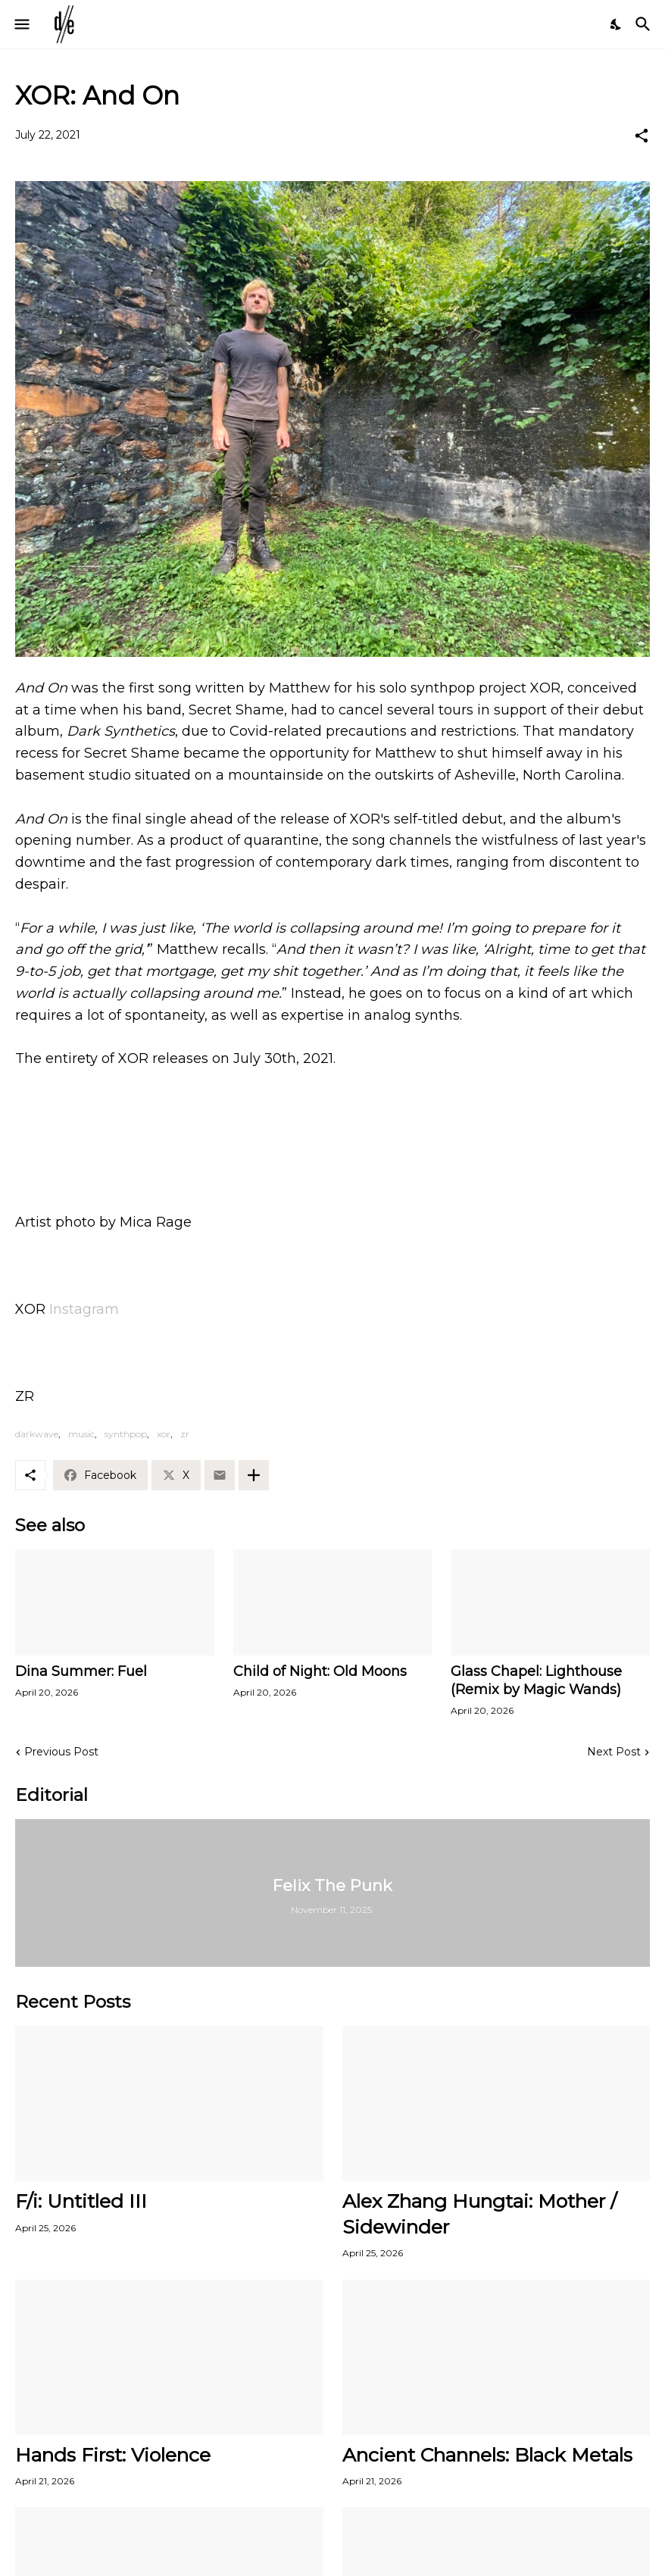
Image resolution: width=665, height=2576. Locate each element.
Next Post (614, 1751)
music (81, 1434)
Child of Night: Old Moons (320, 1671)
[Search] (645, 24)
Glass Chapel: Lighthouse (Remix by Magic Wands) (536, 1680)
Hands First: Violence (113, 2454)
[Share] (641, 135)
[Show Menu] (21, 24)
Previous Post (61, 1751)
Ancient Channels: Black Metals (487, 2454)
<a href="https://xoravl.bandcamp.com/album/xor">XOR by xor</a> (332, 1137)
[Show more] (254, 1475)
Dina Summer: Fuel (81, 1671)
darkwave (36, 1434)
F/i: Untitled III (81, 2201)
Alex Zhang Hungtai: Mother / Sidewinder (479, 2213)
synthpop (126, 1434)
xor (163, 1434)
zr (184, 1434)
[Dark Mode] (616, 24)
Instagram (84, 1309)
